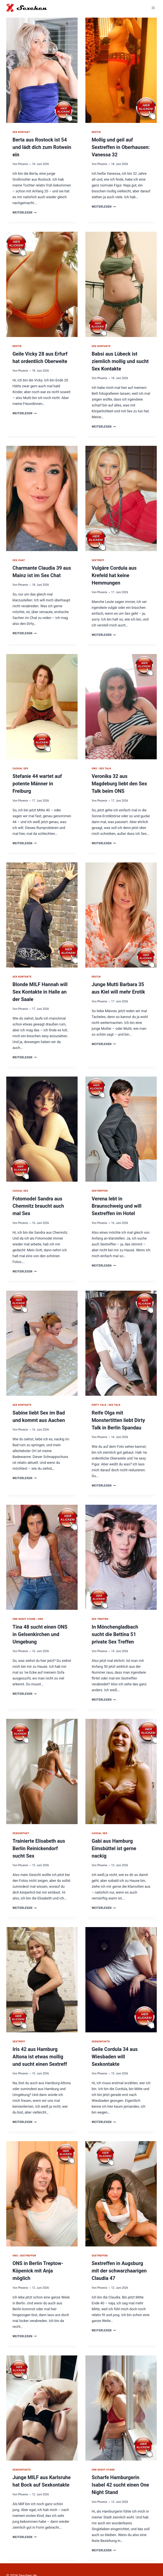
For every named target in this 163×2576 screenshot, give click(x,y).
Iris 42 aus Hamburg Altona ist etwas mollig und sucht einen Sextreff (41, 2045)
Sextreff (98, 557)
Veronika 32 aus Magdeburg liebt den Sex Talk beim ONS (118, 779)
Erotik (96, 132)
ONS (94, 764)
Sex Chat (19, 557)
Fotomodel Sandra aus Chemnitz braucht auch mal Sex (41, 1200)
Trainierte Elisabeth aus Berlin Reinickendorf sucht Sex (40, 1838)
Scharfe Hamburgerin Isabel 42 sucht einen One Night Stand (119, 2466)
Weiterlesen (25, 211)
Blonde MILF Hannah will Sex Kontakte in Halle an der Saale (39, 987)
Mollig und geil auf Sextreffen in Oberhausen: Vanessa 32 (119, 147)
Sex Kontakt (21, 132)
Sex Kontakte (101, 344)
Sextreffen (100, 1184)
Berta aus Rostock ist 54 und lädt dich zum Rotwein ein (40, 147)
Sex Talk (105, 764)
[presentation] (42, 69)
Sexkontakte (101, 2030)
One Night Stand (24, 1610)
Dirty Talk (99, 1398)
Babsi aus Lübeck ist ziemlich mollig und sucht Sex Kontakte (119, 359)
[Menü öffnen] (153, 8)
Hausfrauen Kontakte (93, 2566)
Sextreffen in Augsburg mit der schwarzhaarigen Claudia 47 (120, 2259)
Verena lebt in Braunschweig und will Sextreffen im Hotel (115, 1200)
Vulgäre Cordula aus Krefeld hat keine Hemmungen (113, 572)
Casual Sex (20, 764)
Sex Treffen (100, 1610)
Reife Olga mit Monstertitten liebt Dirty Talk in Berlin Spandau (117, 1413)
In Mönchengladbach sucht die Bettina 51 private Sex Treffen (120, 1625)
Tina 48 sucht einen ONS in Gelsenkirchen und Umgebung (41, 1625)
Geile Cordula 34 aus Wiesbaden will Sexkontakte (113, 2045)
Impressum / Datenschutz (134, 2566)
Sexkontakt (21, 1823)
